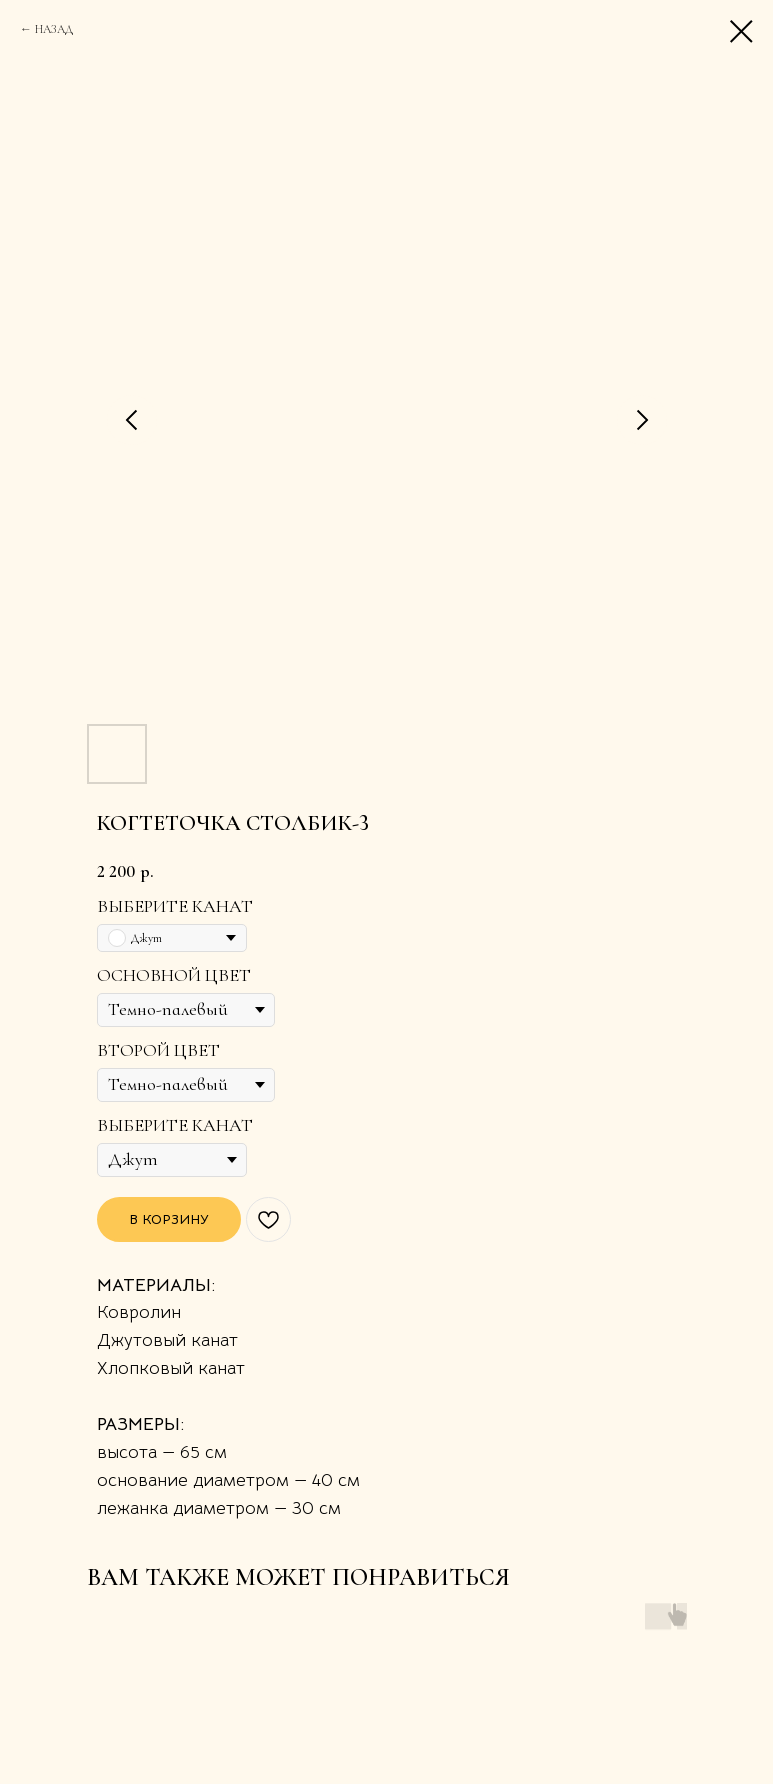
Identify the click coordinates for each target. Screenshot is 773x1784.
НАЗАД (54, 29)
